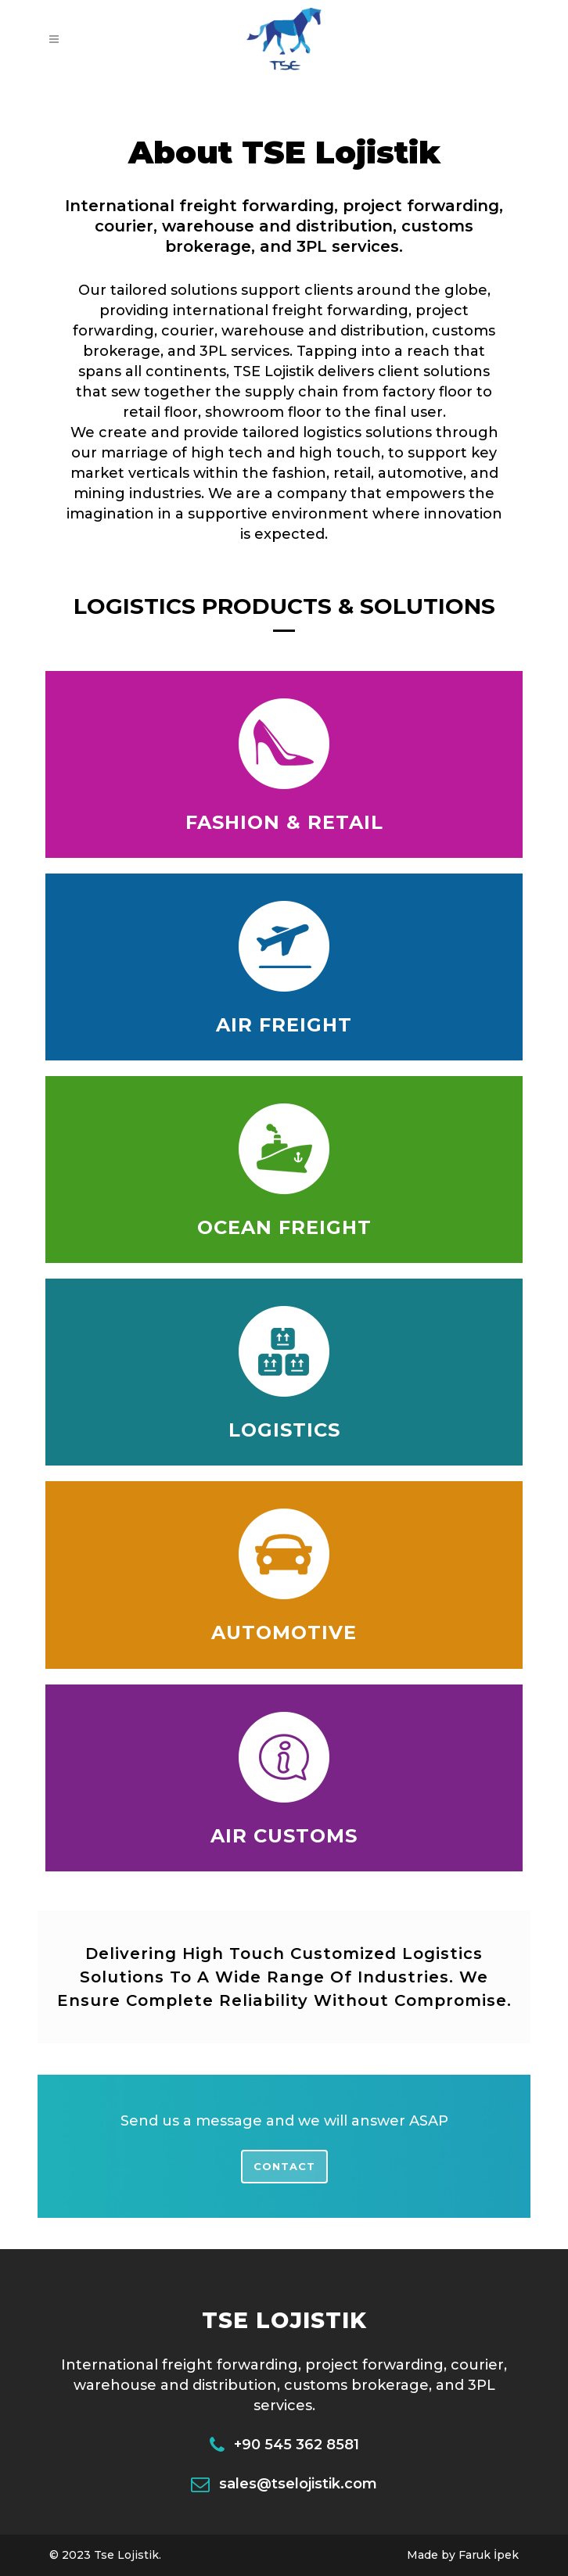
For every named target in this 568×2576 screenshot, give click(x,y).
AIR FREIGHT (284, 1025)
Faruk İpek (488, 2555)
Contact (284, 2166)
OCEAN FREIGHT (284, 1227)
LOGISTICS (284, 1430)
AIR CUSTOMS (284, 1835)
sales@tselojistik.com (298, 2483)
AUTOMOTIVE (284, 1632)
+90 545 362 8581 (296, 2444)
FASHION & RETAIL (284, 822)
